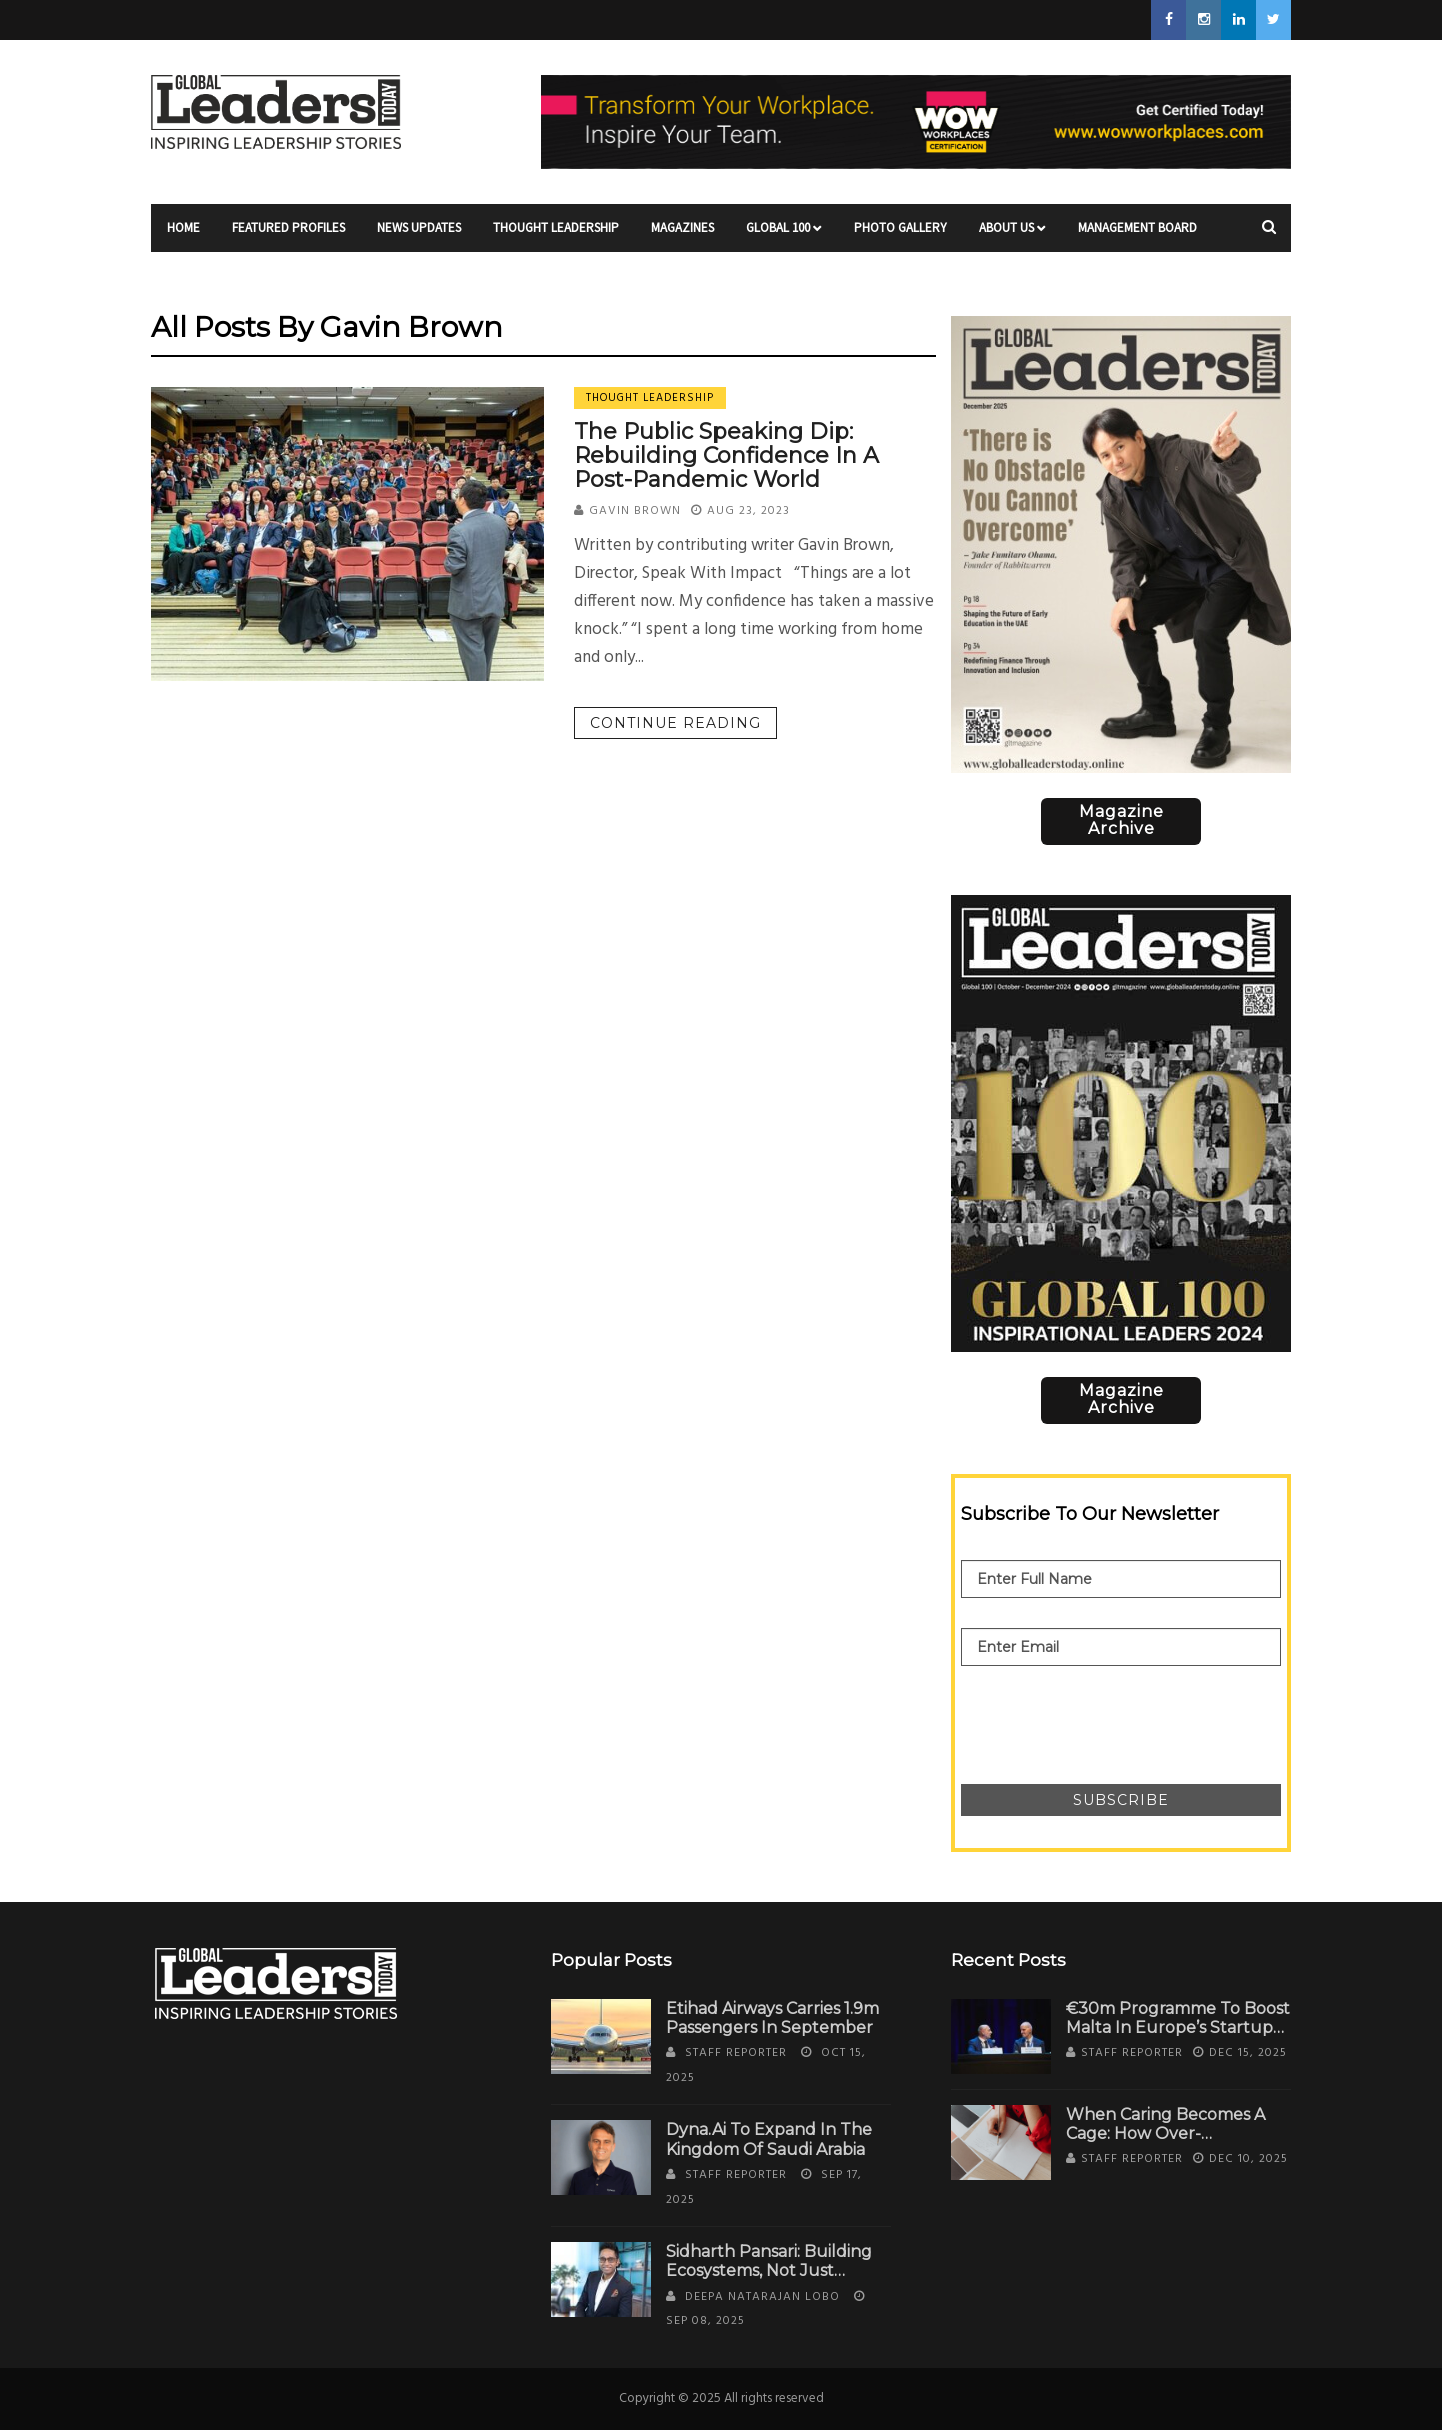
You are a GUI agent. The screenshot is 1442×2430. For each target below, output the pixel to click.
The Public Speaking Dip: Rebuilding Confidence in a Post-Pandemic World (726, 455)
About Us (1012, 235)
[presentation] (1113, 1715)
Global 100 (784, 235)
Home (183, 235)
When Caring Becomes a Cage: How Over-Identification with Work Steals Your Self (1165, 2143)
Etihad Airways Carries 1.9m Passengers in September (772, 2018)
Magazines (682, 235)
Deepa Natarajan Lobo (762, 2297)
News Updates (419, 235)
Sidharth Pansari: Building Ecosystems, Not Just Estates (769, 2270)
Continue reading (675, 723)
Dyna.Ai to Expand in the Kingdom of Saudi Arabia (769, 2139)
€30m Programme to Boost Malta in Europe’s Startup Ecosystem (1178, 2027)
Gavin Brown (635, 511)
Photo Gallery (900, 235)
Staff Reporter (736, 2053)
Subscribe (1121, 1800)
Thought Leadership (556, 235)
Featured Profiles (288, 235)
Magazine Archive (1121, 820)
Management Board (1137, 235)
